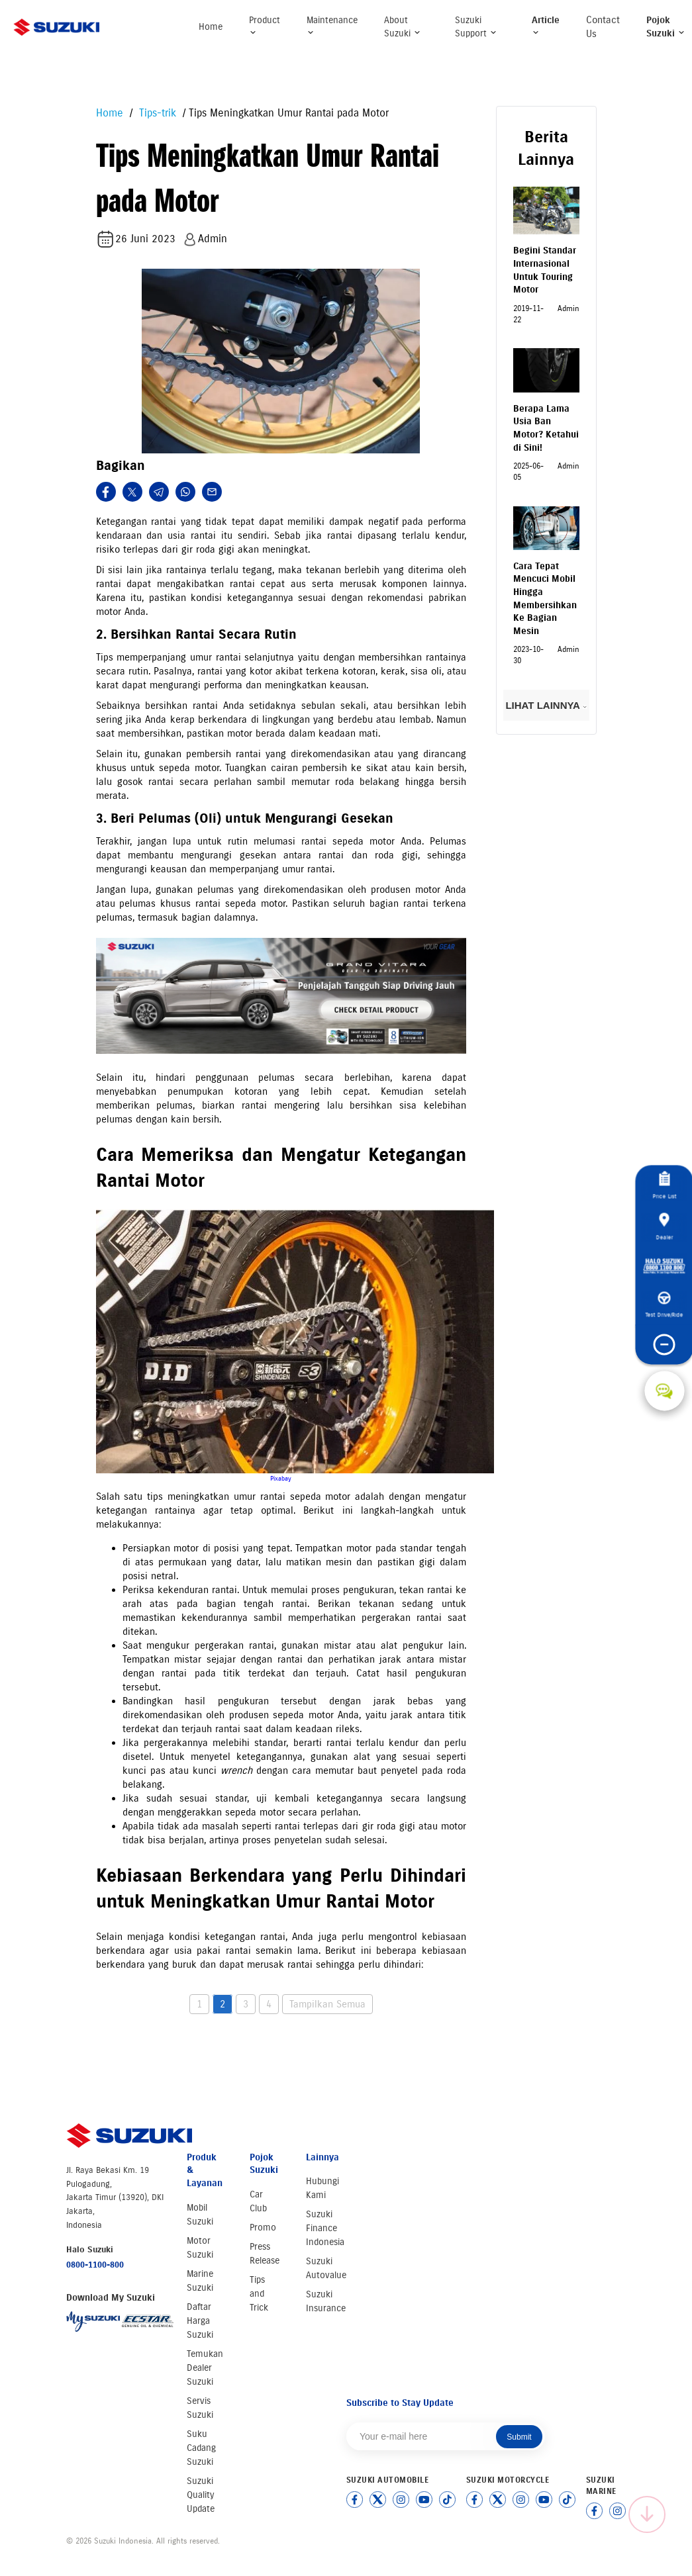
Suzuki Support (476, 27)
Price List (664, 1186)
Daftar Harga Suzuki (200, 2320)
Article (546, 25)
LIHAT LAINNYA (546, 705)
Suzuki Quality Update (201, 2494)
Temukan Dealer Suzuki (205, 2367)
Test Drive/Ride (664, 1305)
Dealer (664, 1226)
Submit (519, 2437)
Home (210, 26)
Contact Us (603, 27)
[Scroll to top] (647, 2514)
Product (264, 25)
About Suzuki (402, 27)
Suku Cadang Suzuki (201, 2447)
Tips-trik (156, 113)
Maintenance (332, 25)
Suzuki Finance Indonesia (325, 2228)
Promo (263, 2227)
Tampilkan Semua (327, 2004)
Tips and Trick (259, 2293)
